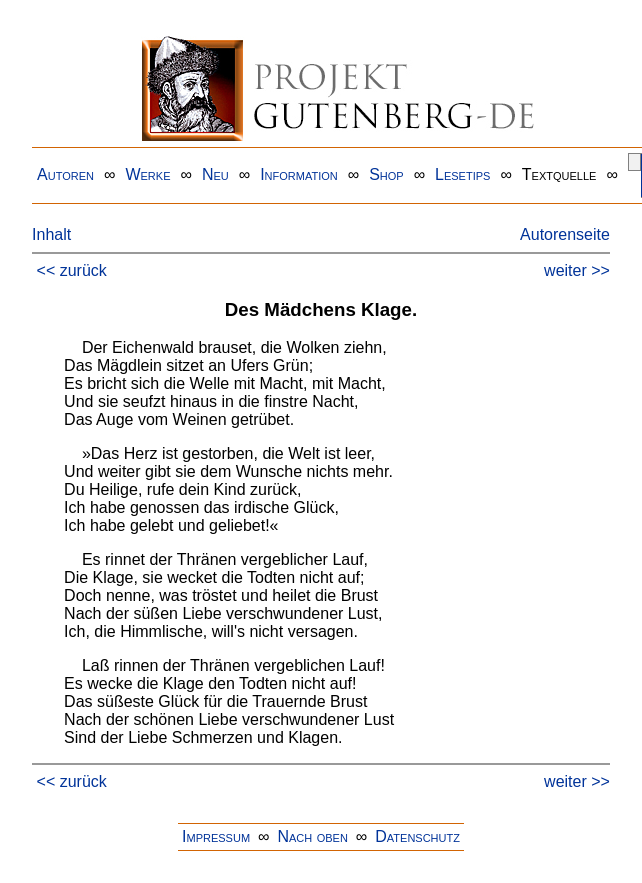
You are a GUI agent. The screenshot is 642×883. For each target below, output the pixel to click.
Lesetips (462, 174)
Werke (147, 174)
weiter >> (577, 270)
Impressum (216, 836)
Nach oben (312, 836)
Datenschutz (417, 836)
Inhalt (51, 234)
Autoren (65, 174)
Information (299, 174)
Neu (215, 174)
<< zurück (72, 270)
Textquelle (559, 174)
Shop (386, 174)
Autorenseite (565, 234)
